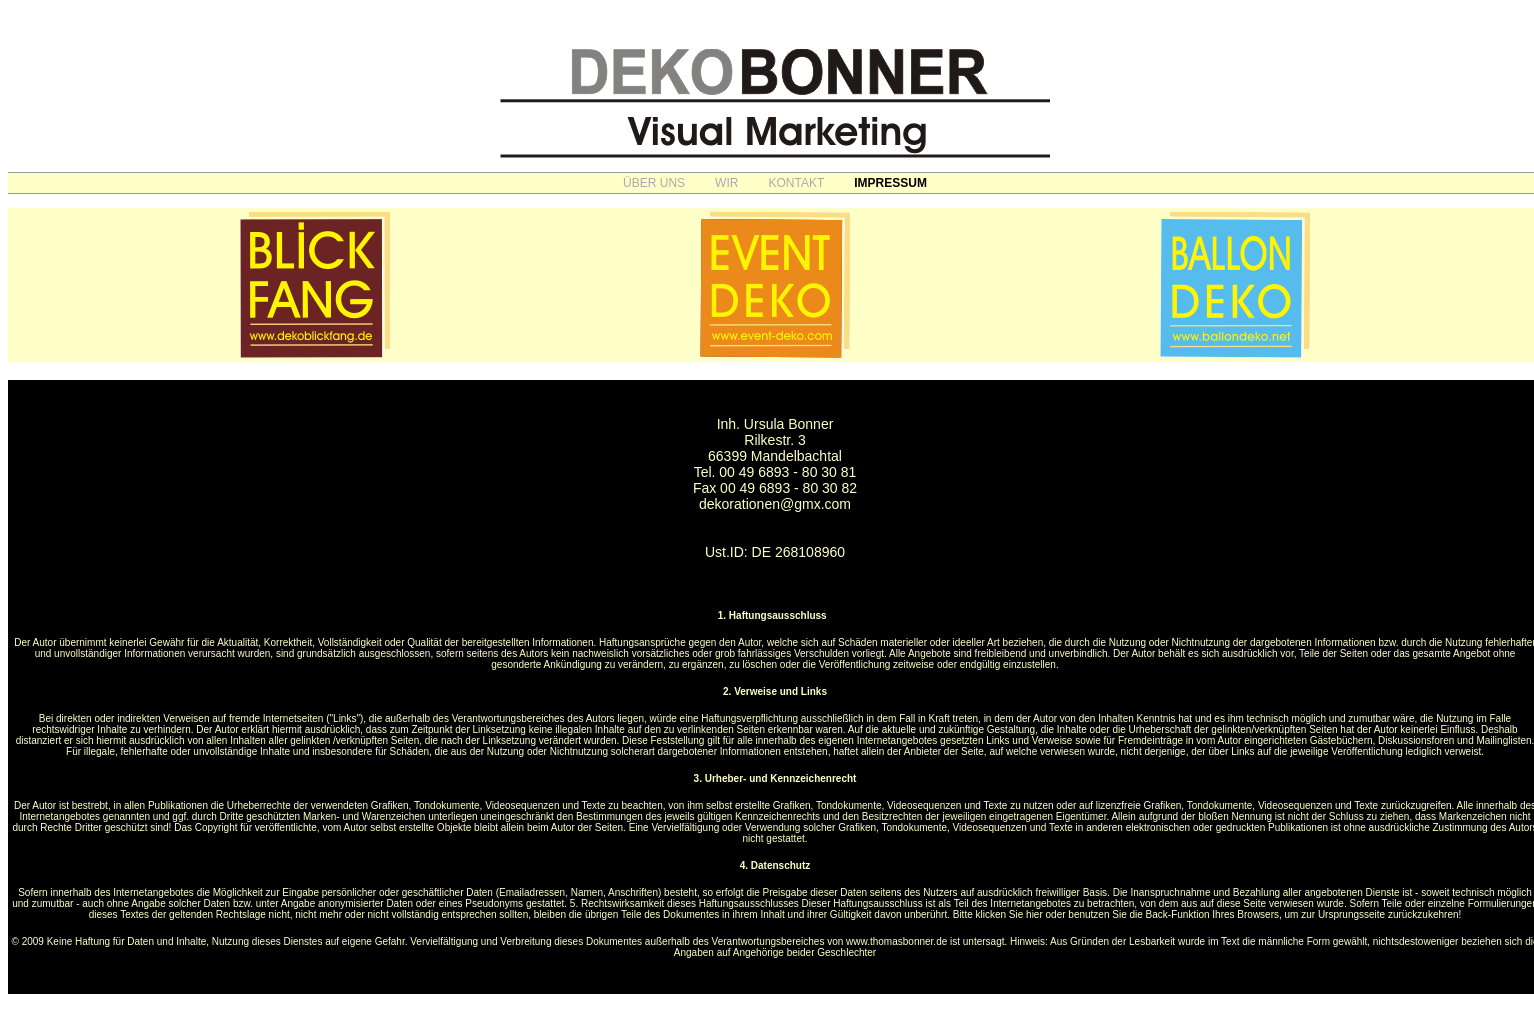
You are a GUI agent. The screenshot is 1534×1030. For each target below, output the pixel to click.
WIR (726, 183)
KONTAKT (796, 183)
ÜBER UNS (654, 183)
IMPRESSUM (890, 183)
